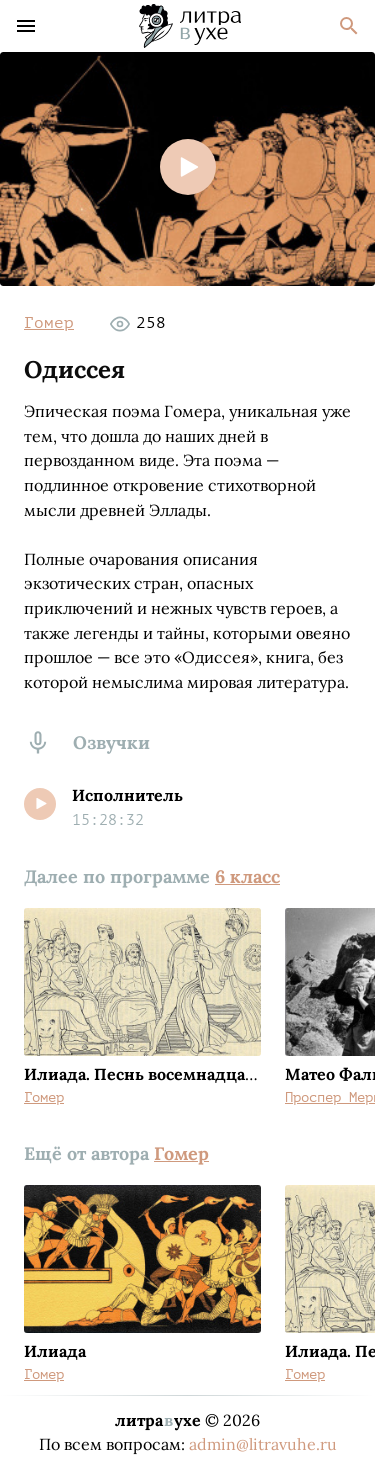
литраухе (158, 1420)
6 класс (247, 876)
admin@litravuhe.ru (263, 1444)
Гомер (49, 323)
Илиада (55, 1351)
